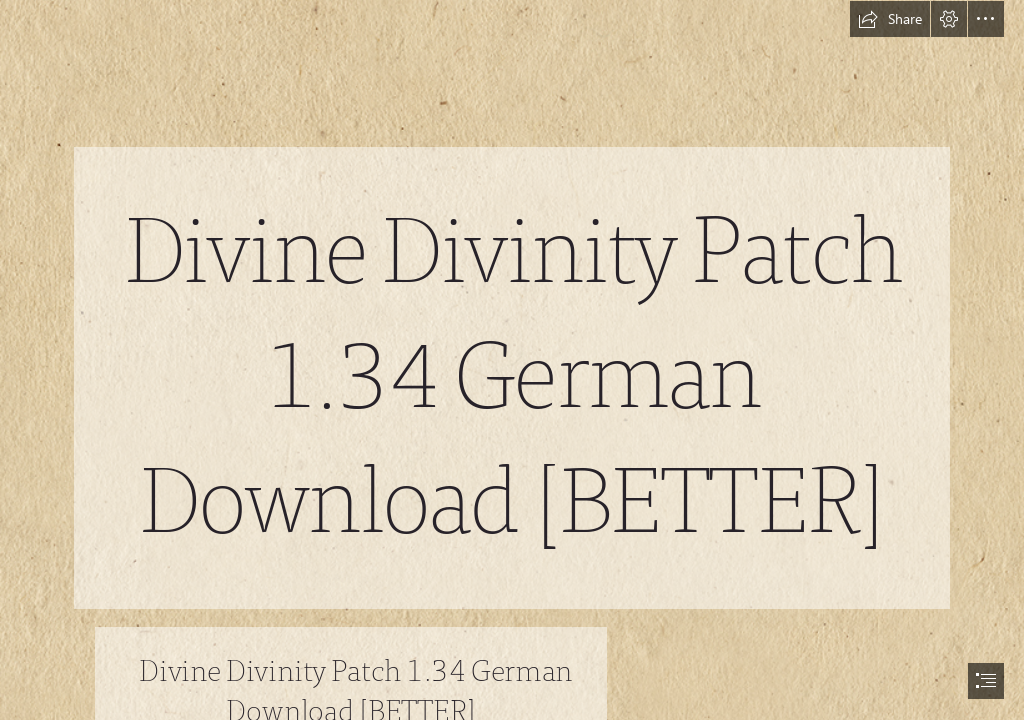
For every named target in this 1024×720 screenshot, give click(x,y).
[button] (890, 19)
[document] (512, 360)
